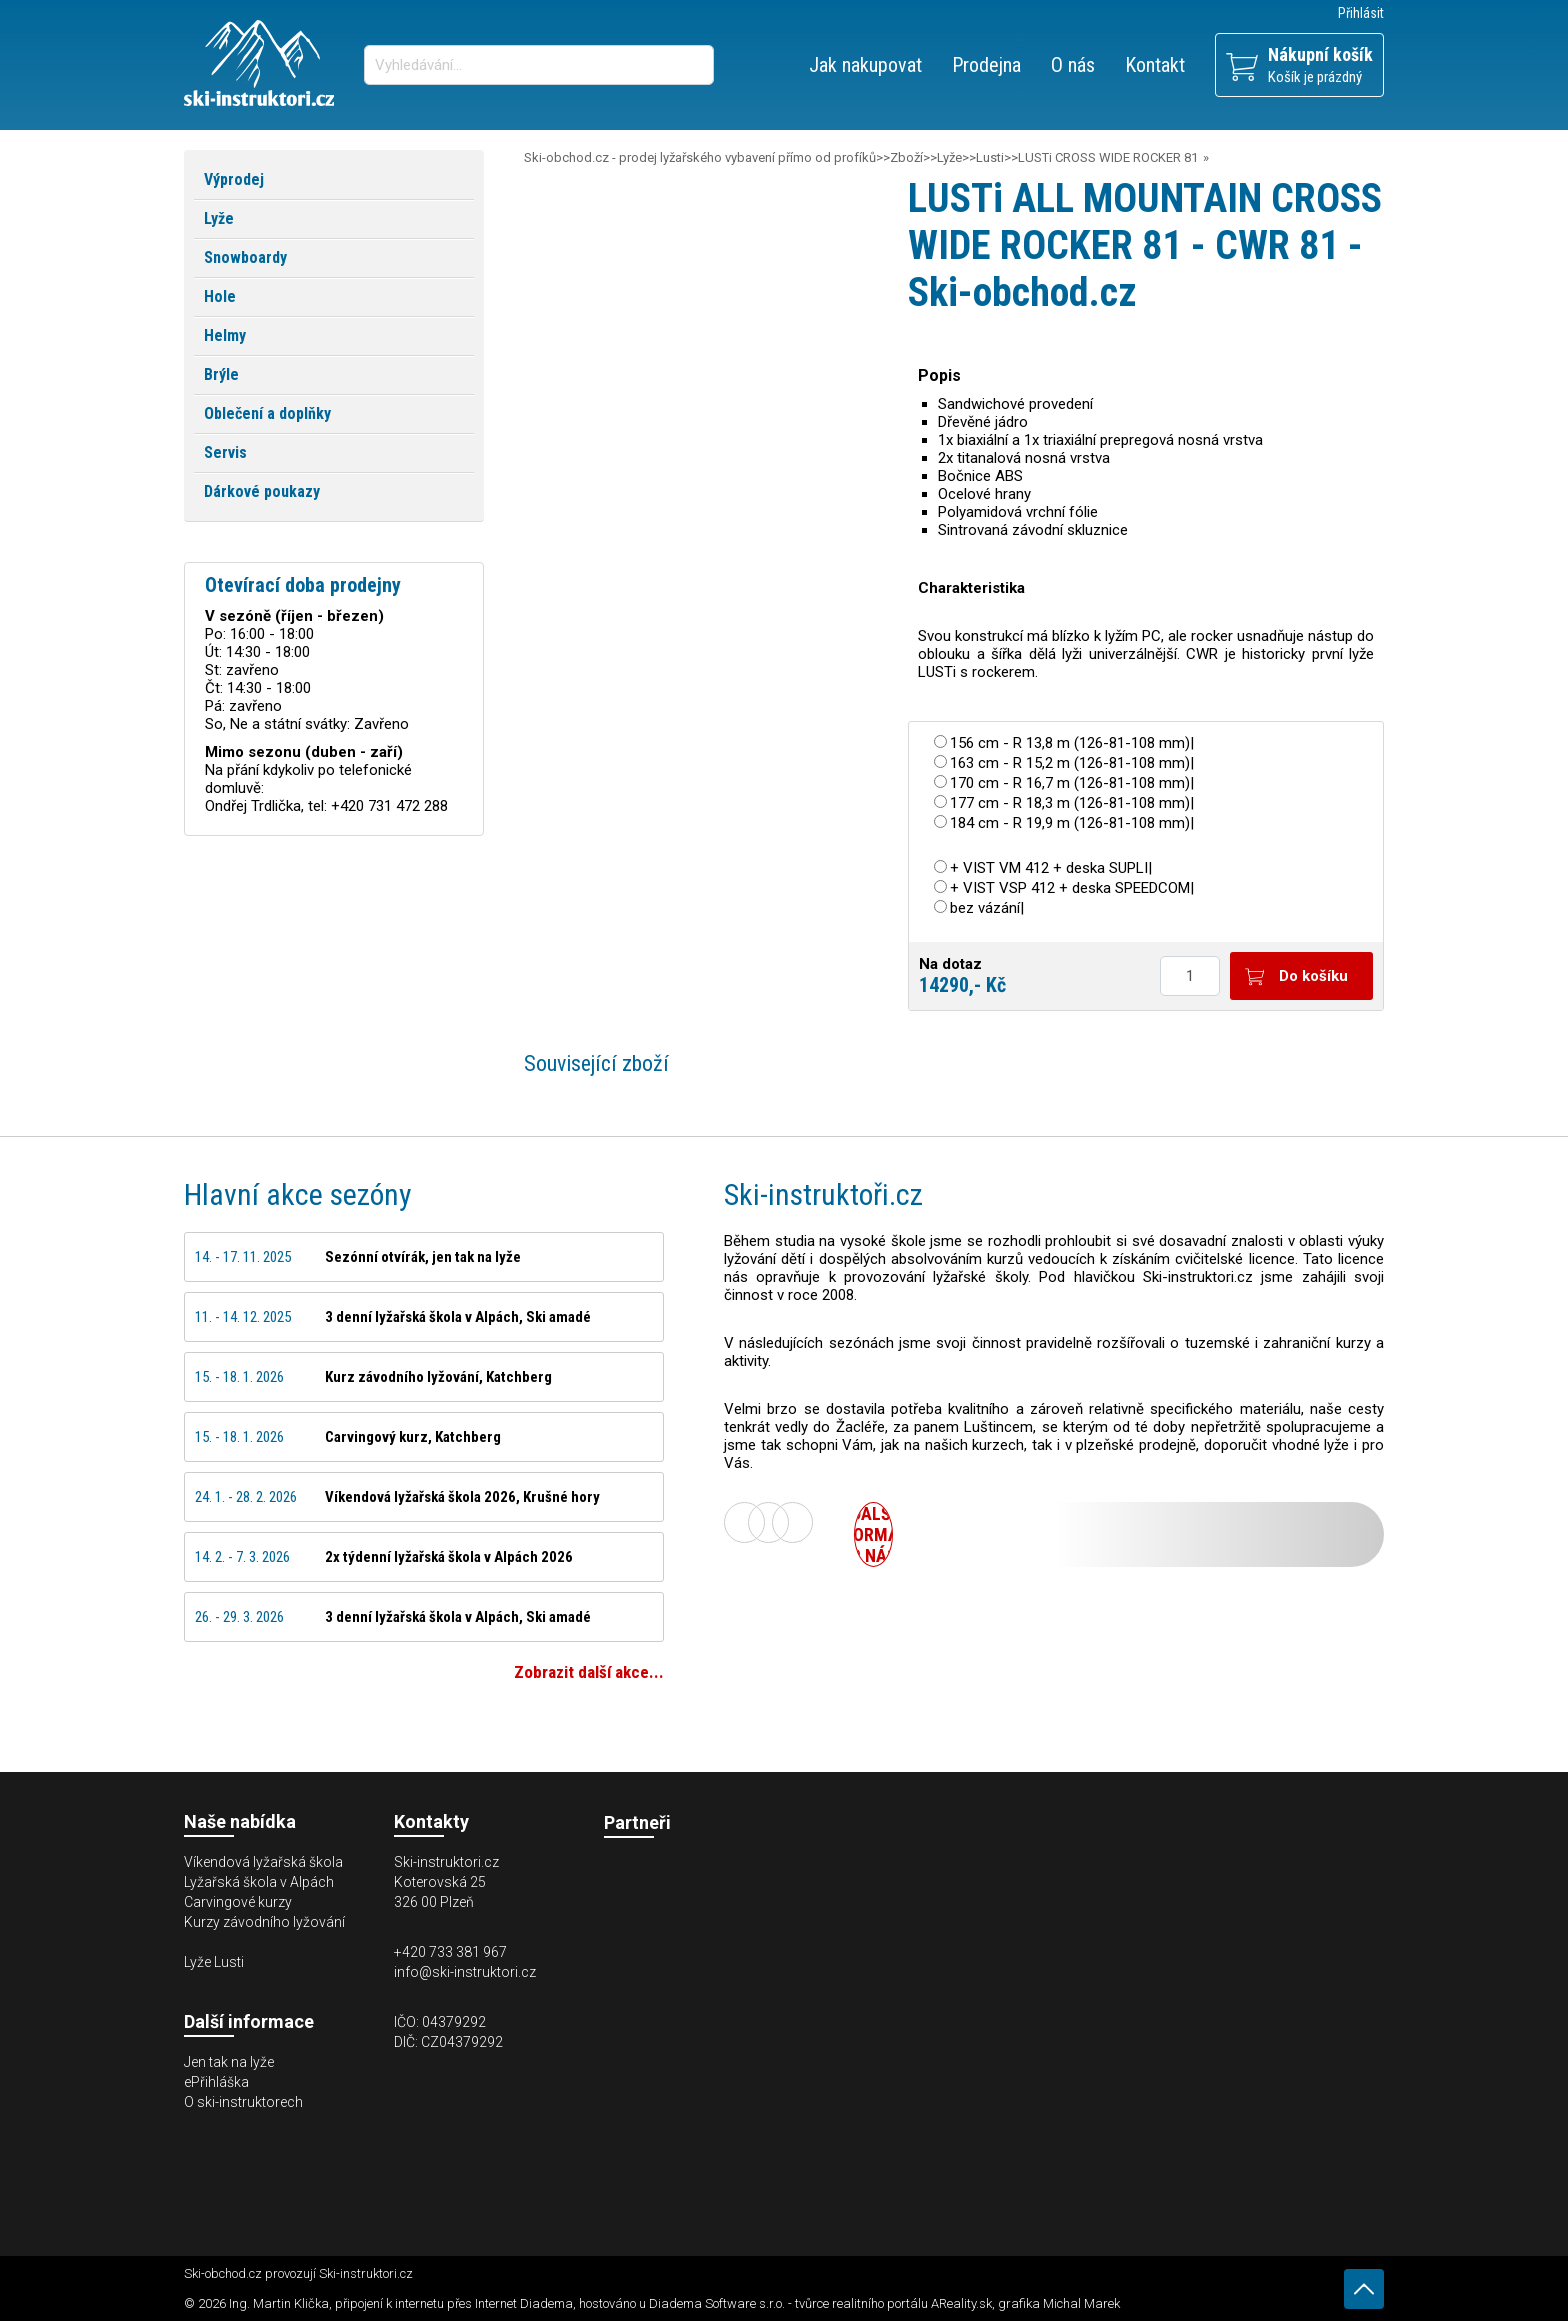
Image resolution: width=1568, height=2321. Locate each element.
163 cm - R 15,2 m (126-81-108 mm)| (1072, 763)
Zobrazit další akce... (589, 1672)
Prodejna (986, 65)
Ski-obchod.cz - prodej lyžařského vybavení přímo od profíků (700, 157)
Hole (220, 296)
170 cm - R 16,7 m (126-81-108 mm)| (1072, 783)
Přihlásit (1361, 13)
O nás (1073, 65)
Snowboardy (245, 257)
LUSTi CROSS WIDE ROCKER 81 (1108, 157)
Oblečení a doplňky (267, 413)
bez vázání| (987, 908)
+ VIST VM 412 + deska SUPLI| (1051, 868)
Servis (225, 452)
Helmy (225, 335)
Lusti (990, 157)
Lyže (949, 157)
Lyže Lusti (214, 1962)
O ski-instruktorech (243, 2102)
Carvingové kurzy (238, 1902)
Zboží (906, 157)
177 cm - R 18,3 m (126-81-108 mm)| (1072, 803)
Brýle (221, 374)
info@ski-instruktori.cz (465, 1972)
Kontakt (1155, 65)
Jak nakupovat (865, 65)
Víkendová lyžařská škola (263, 1862)
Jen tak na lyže (229, 2062)
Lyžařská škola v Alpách (259, 1882)
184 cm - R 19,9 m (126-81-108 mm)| (1072, 823)
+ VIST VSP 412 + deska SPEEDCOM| (1072, 888)
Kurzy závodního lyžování (264, 1922)
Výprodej (234, 179)
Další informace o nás (873, 1534)
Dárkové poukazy (262, 491)
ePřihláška (216, 2082)
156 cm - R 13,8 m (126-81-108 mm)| (1072, 743)
